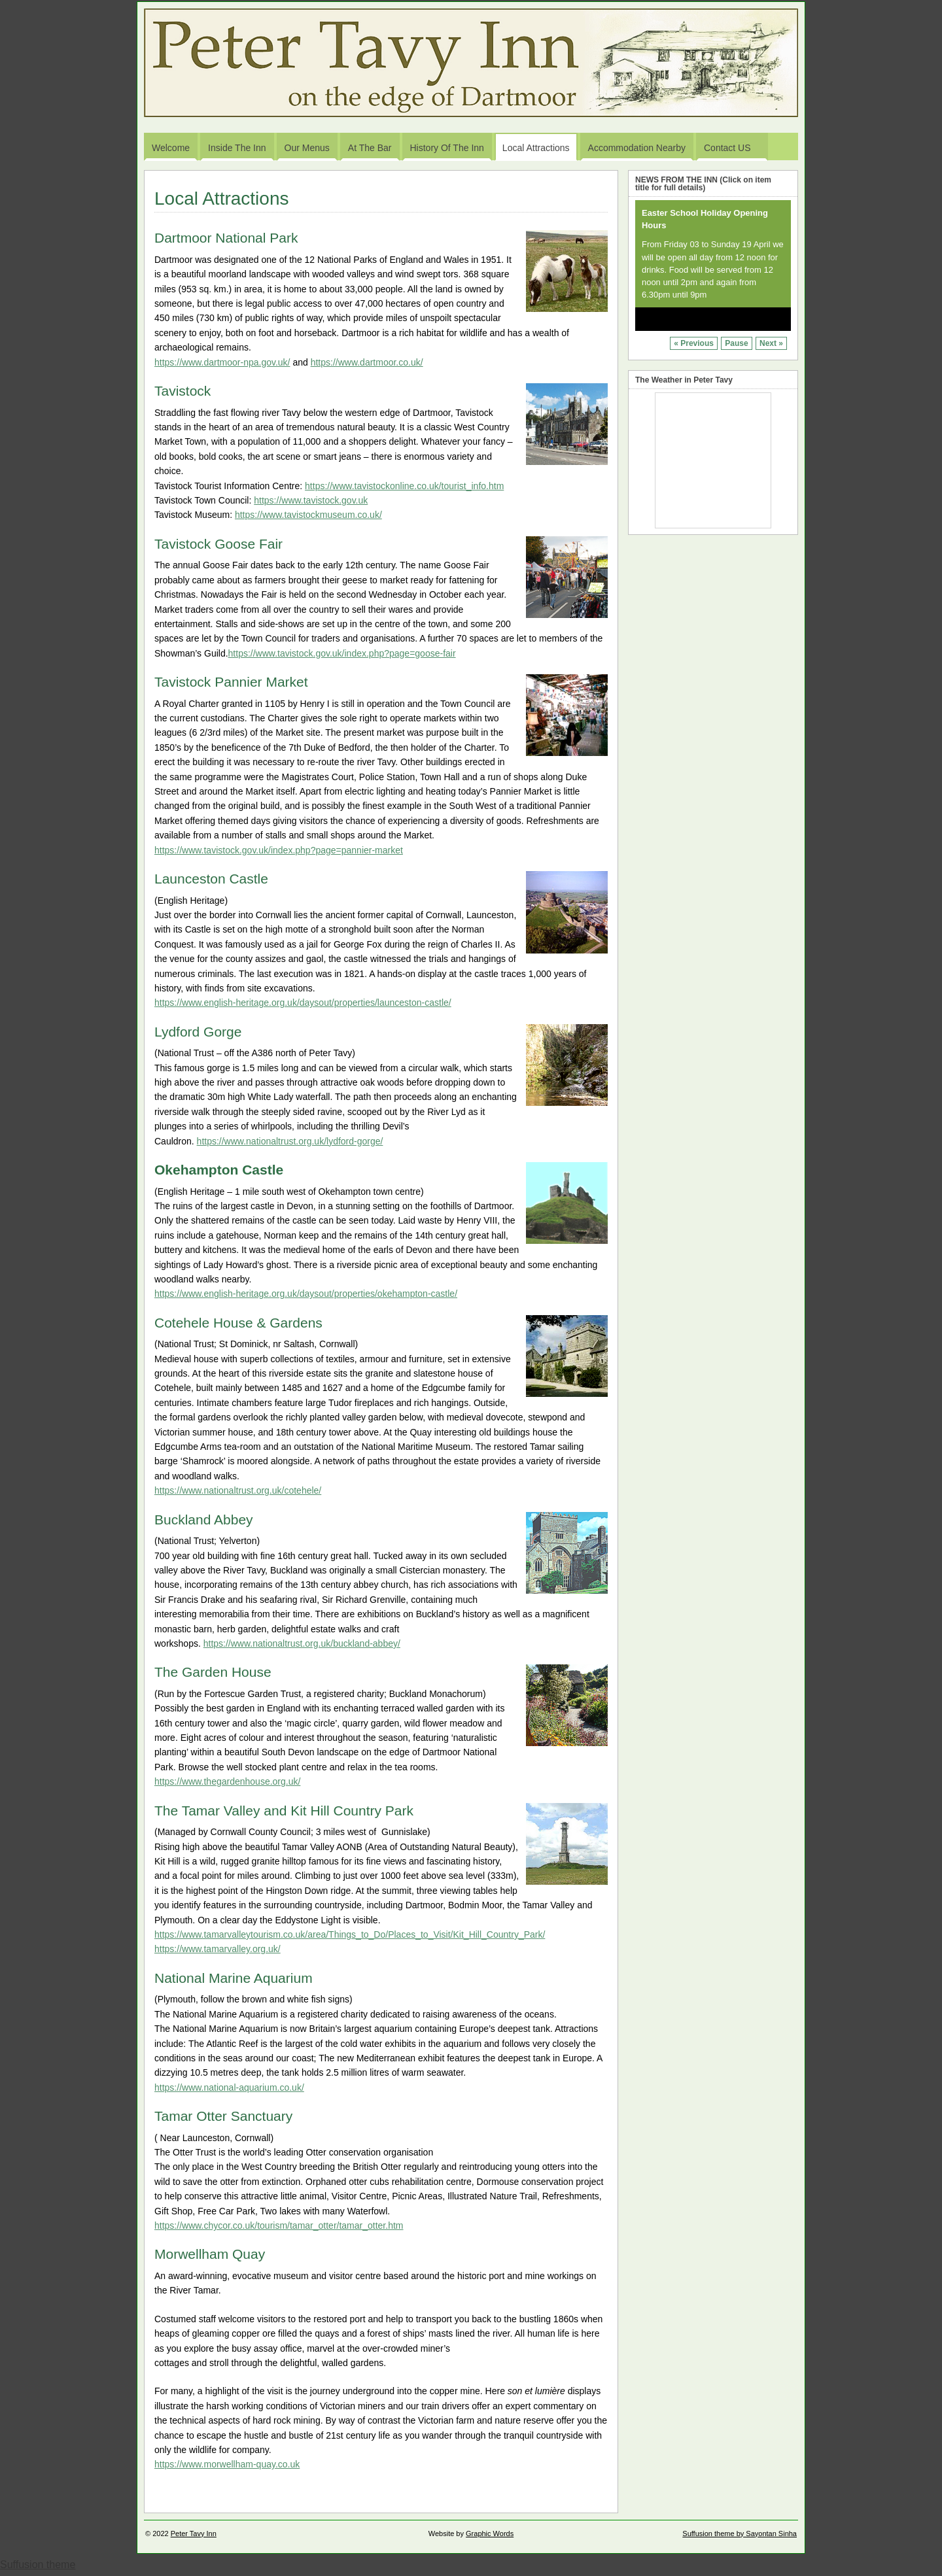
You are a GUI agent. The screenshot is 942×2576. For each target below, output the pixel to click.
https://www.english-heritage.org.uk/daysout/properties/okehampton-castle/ (305, 1293)
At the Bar (370, 148)
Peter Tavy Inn (194, 2533)
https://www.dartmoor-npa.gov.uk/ (222, 362)
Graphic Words (490, 2533)
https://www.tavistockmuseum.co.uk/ (308, 514)
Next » (771, 343)
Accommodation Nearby (637, 148)
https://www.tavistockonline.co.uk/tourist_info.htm (404, 486)
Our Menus (307, 148)
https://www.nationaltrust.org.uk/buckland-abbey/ (301, 1643)
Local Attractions (536, 148)
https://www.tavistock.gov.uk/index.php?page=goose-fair (342, 653)
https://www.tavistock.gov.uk (311, 500)
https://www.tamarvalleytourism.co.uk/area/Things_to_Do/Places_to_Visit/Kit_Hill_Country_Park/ (349, 1934)
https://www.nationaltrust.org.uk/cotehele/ (237, 1490)
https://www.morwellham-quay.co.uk (227, 2464)
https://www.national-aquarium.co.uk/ (229, 2087)
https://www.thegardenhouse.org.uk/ (227, 1781)
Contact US (733, 151)
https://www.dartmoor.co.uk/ (367, 362)
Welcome (171, 148)
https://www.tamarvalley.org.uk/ (217, 1949)
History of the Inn (447, 148)
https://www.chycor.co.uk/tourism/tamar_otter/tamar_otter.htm (278, 2225)
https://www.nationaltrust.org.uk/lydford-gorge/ (290, 1141)
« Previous (694, 343)
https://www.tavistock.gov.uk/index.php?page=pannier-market (278, 850)
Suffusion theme (37, 2564)
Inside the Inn (237, 148)
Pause (736, 343)
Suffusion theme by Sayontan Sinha (739, 2533)
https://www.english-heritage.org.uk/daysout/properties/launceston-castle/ (302, 1002)
